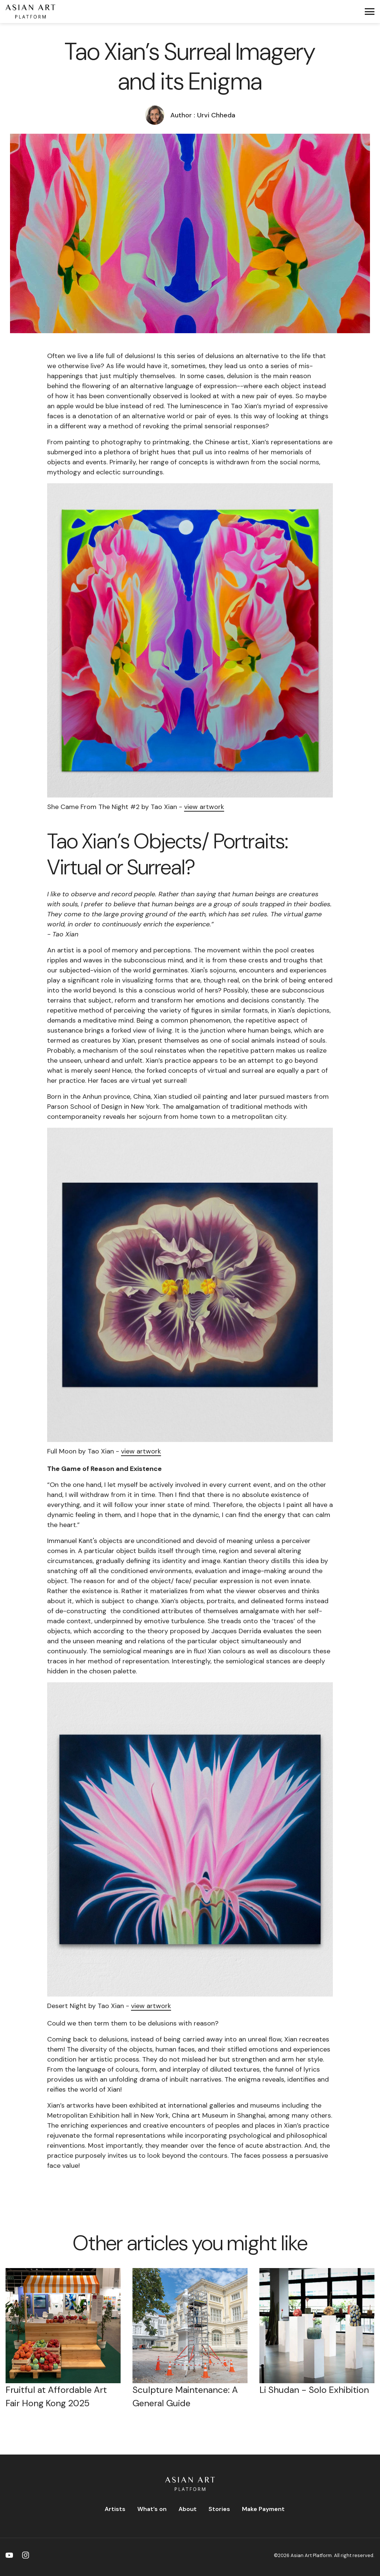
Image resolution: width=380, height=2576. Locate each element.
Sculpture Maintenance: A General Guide (185, 2396)
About (187, 2509)
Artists (115, 2509)
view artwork (204, 806)
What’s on (152, 2509)
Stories (219, 2509)
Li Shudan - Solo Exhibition (314, 2389)
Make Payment (263, 2509)
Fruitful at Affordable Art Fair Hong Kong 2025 (56, 2396)
